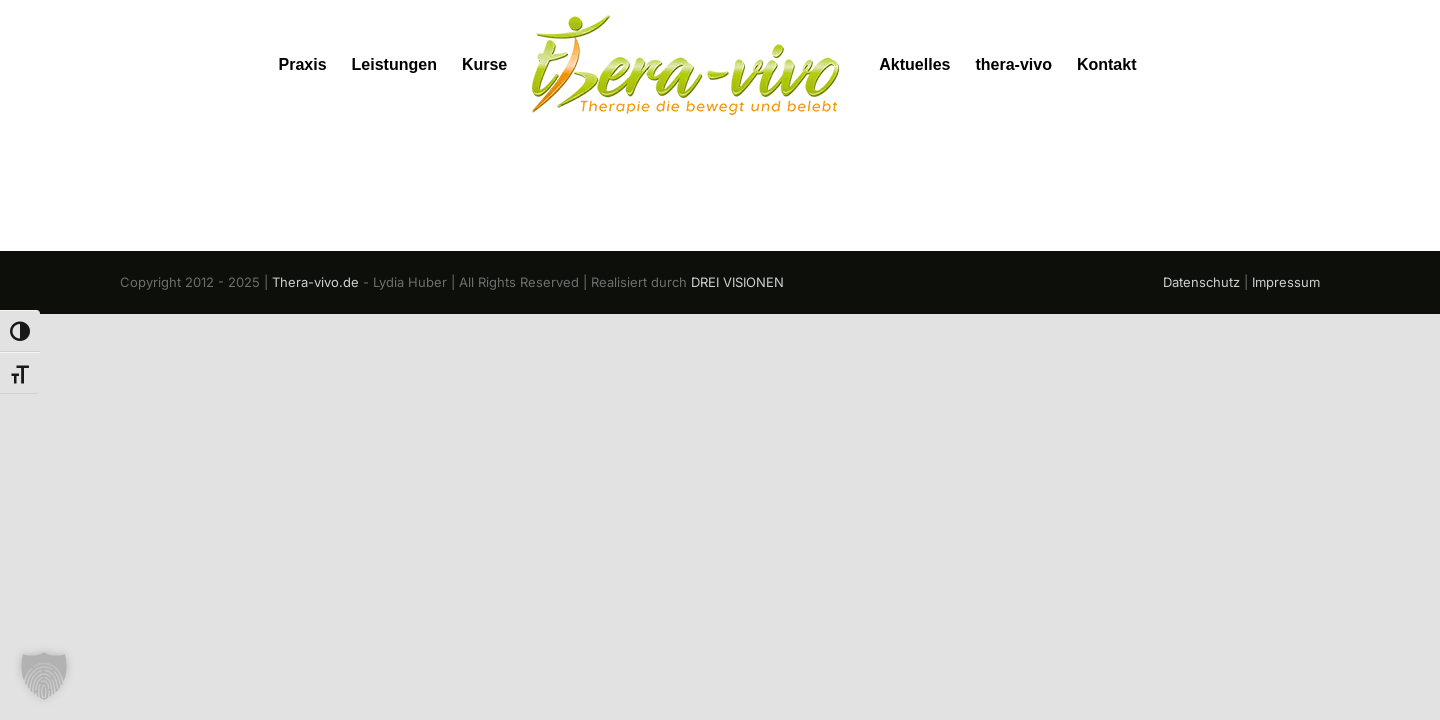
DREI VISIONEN (737, 282)
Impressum (1286, 282)
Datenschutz (1201, 282)
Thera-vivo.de (315, 282)
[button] (44, 676)
